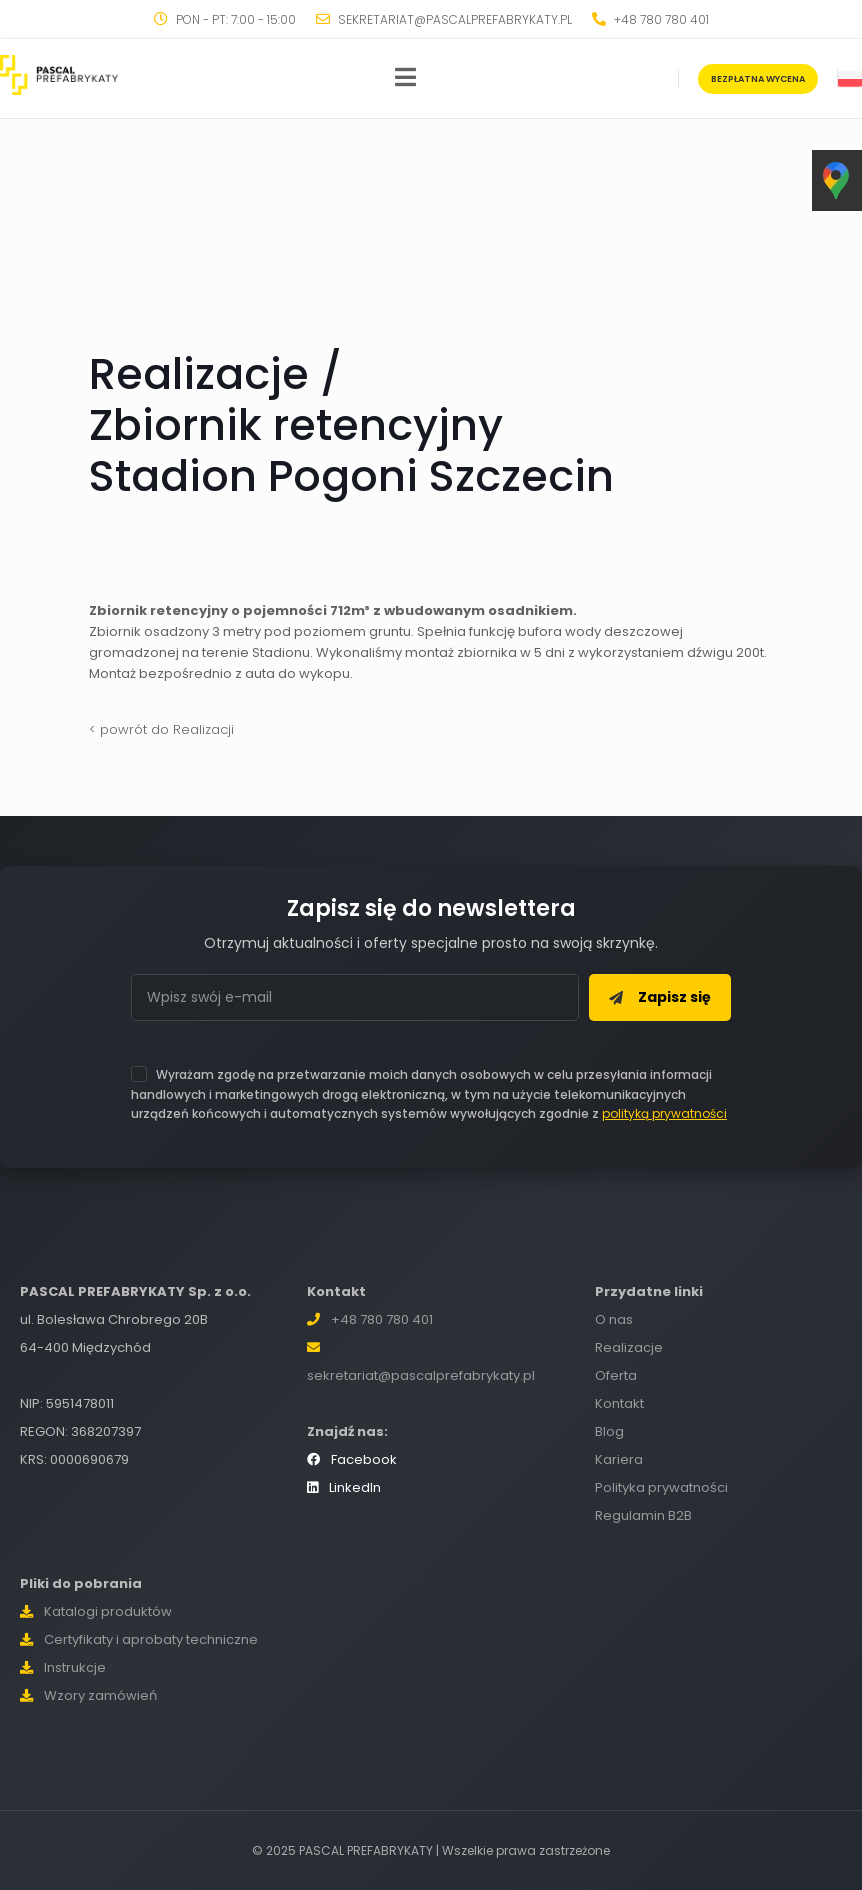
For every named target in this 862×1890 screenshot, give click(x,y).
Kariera (619, 1459)
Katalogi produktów (96, 1611)
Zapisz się (660, 997)
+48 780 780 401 (382, 1319)
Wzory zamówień (88, 1695)
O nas (614, 1319)
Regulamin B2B (643, 1515)
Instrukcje (63, 1667)
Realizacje (629, 1347)
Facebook (352, 1459)
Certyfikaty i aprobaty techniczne (139, 1639)
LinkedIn (344, 1487)
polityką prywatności (664, 1113)
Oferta (616, 1375)
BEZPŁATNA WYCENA (758, 79)
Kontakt (619, 1403)
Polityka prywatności (661, 1487)
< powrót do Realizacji (161, 729)
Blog (609, 1431)
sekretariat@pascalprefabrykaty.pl (421, 1375)
